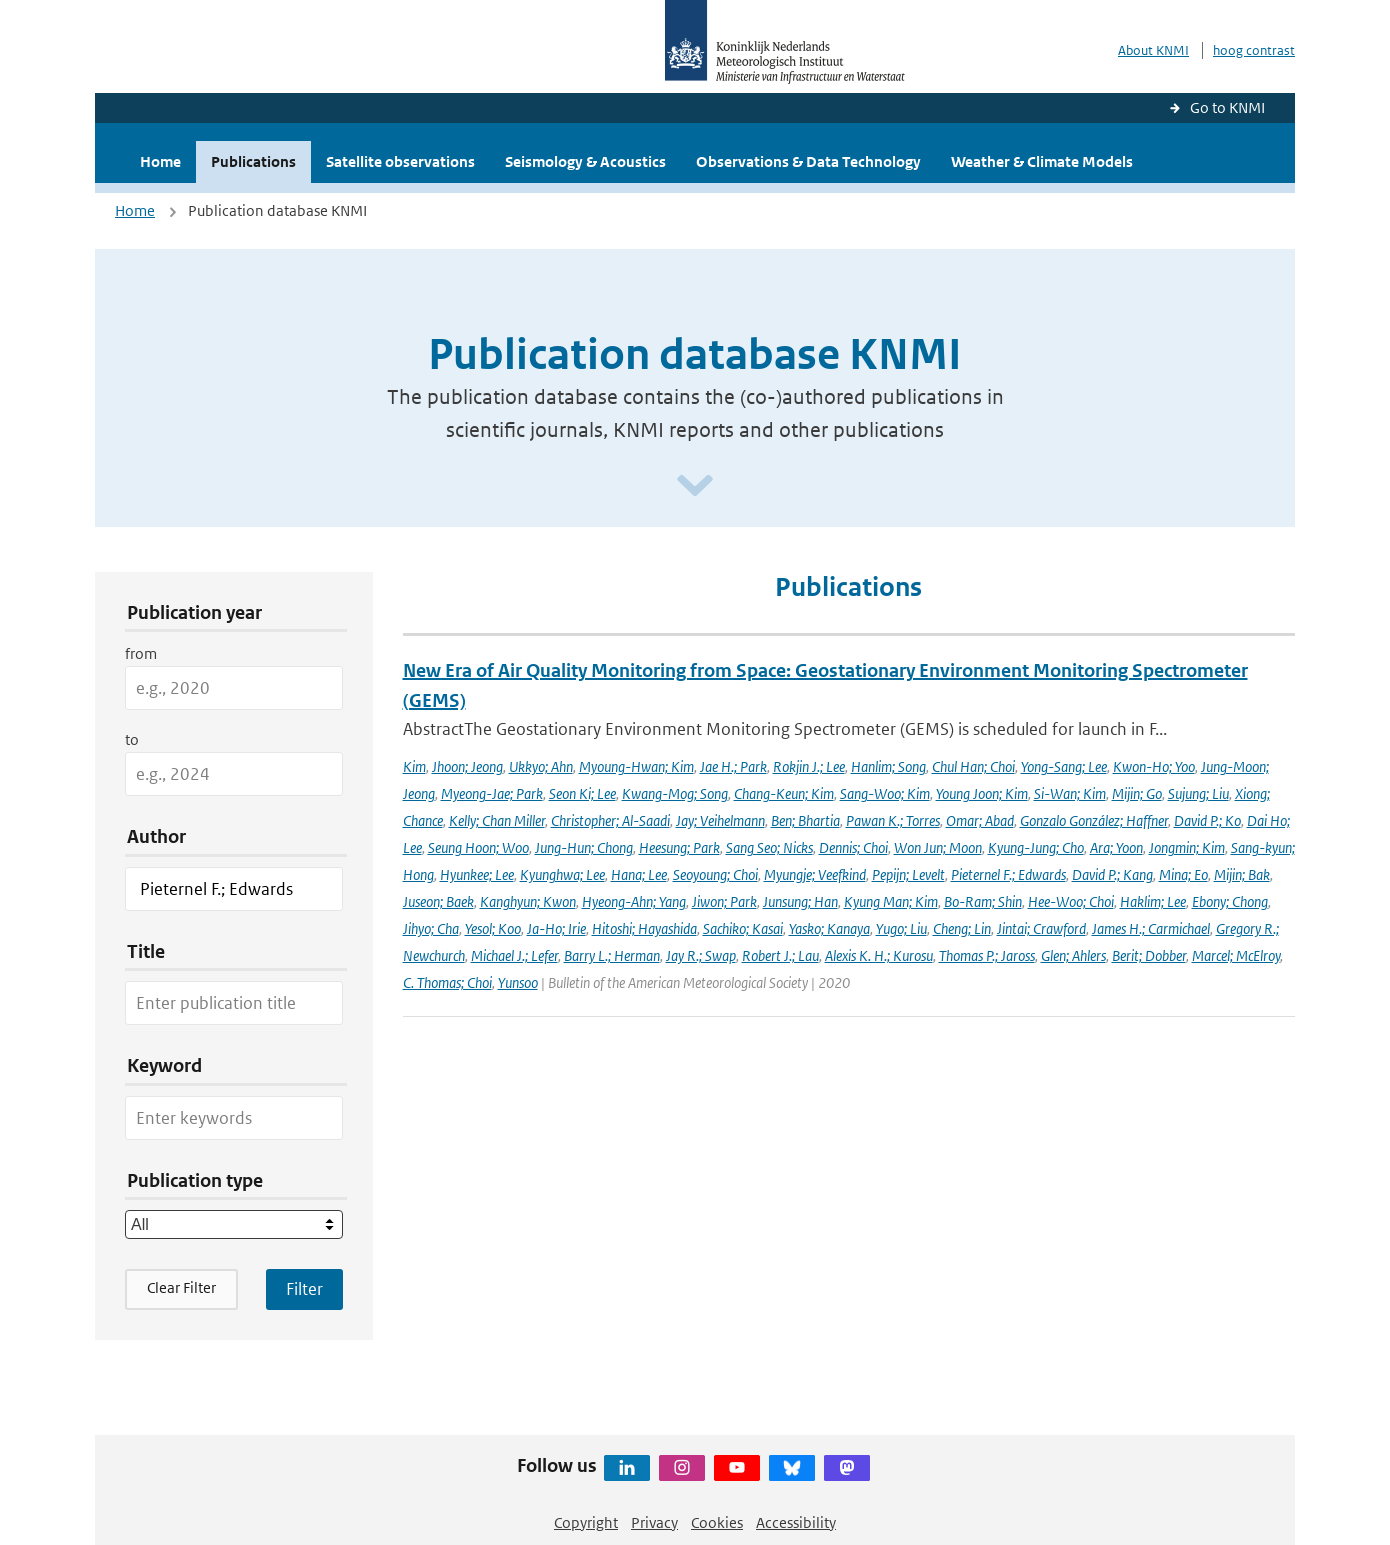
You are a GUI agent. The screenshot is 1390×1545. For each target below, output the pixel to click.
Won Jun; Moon (938, 847)
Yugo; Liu (901, 928)
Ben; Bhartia (805, 820)
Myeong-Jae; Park (492, 793)
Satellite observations (400, 161)
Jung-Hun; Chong (584, 847)
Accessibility (796, 1522)
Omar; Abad (980, 820)
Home (160, 161)
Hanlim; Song (888, 766)
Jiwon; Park (724, 901)
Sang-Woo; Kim (885, 793)
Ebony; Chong (1230, 901)
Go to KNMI (1227, 107)
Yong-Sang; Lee (1064, 766)
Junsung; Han (800, 901)
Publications (253, 161)
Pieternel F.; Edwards (1008, 874)
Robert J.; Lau (780, 955)
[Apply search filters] (304, 1289)
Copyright (586, 1522)
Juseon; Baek (438, 901)
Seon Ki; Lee (582, 793)
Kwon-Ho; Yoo (1154, 766)
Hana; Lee (639, 874)
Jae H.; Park (733, 766)
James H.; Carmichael (1151, 928)
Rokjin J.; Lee (809, 766)
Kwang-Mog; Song (675, 793)
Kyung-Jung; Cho (1036, 847)
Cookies (717, 1522)
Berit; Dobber (1149, 955)
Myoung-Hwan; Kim (636, 766)
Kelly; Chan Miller (497, 820)
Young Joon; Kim (982, 793)
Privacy (654, 1522)
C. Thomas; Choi (447, 982)
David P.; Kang (1112, 874)
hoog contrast (1254, 50)
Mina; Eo (1183, 874)
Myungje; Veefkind (815, 874)
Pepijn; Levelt (908, 874)
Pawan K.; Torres (893, 820)
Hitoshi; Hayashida (644, 928)
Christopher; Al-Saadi (610, 820)
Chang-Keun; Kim (784, 793)
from (141, 653)
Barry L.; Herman (612, 955)
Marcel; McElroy (1236, 955)
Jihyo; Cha (431, 928)
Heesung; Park (679, 847)
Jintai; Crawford (1041, 928)
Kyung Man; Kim (891, 901)
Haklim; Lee (1153, 901)
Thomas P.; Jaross (987, 955)
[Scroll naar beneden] (695, 486)
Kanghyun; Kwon (528, 901)
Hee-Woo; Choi (1071, 901)
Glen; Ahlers (1073, 955)
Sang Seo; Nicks (769, 847)
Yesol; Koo (493, 928)
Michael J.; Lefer (514, 955)
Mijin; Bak (1242, 874)
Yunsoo (518, 982)
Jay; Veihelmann (720, 820)
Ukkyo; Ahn (541, 766)
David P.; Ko (1207, 820)
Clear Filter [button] (181, 1287)
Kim (414, 766)
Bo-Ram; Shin (983, 901)
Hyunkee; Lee (477, 874)
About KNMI (1153, 50)
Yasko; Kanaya (829, 928)
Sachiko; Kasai (743, 928)
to (132, 739)
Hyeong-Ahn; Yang (634, 901)
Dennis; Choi (853, 847)
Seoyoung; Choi (715, 874)
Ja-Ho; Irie (556, 928)
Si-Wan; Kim (1070, 793)
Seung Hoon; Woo (478, 847)
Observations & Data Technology (808, 161)
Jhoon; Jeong (467, 766)
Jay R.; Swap (701, 955)
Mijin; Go (1137, 793)
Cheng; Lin (962, 928)
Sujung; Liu (1198, 793)
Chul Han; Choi (973, 766)
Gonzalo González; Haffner (1094, 820)
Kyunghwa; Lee (562, 874)
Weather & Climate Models (1042, 161)
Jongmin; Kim (1187, 847)
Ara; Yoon (1116, 847)
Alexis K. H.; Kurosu (879, 955)
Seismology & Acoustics (585, 161)
